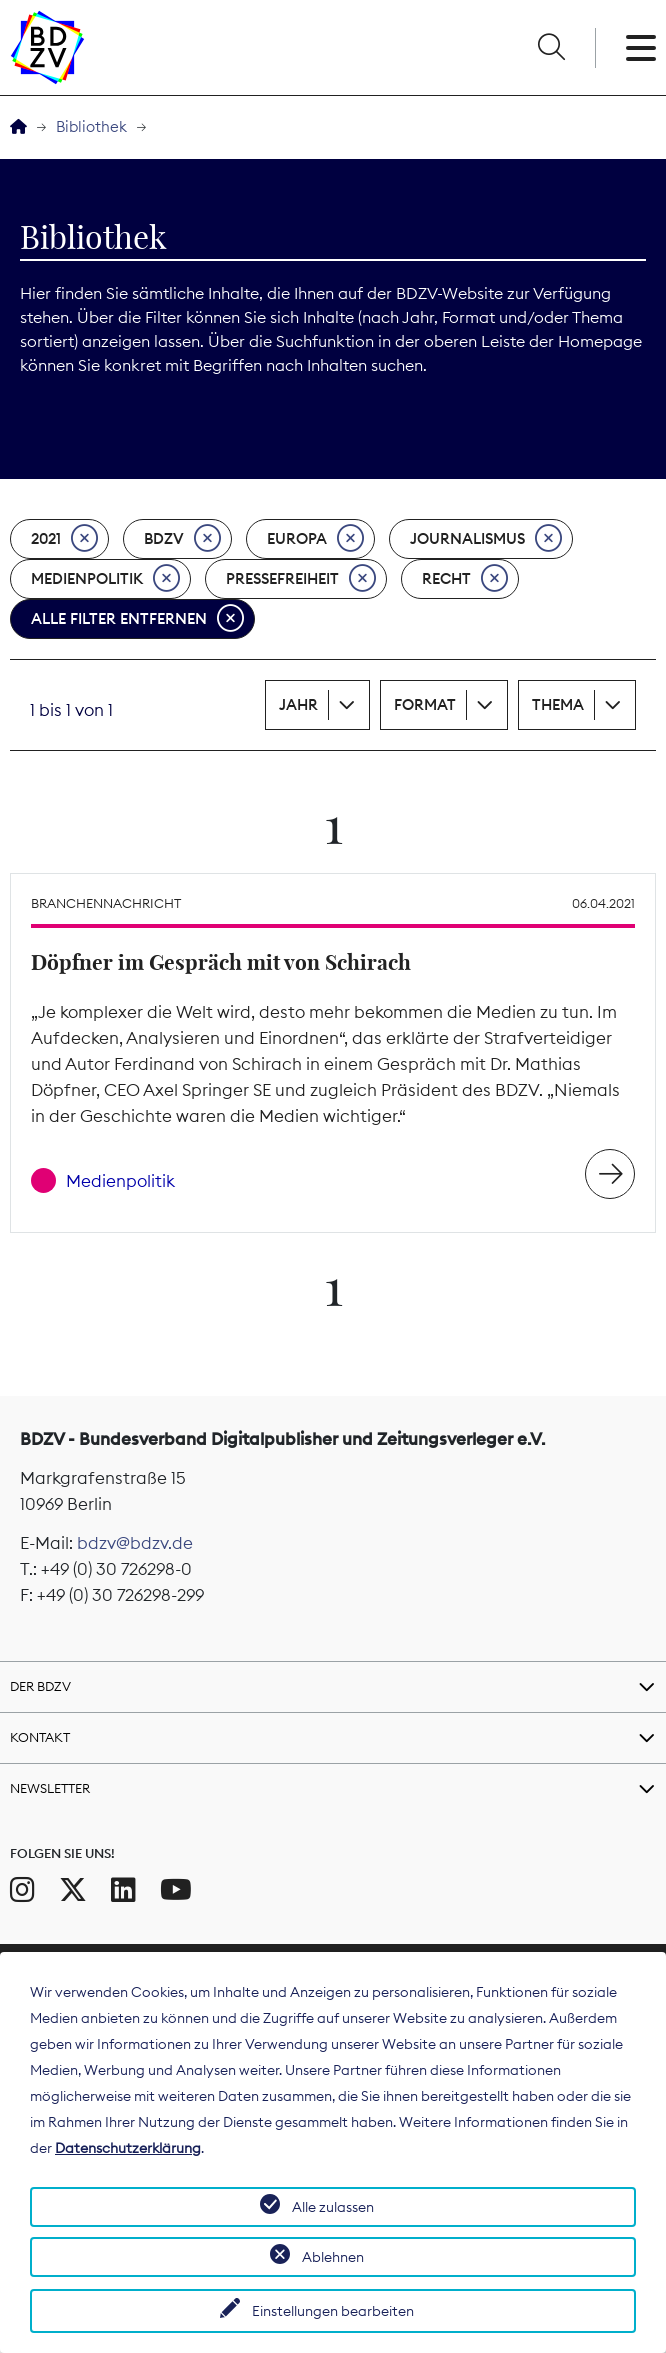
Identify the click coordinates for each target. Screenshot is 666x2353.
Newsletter (50, 1788)
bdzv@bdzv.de (135, 1543)
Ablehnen (333, 2257)
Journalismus (486, 539)
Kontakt (40, 1737)
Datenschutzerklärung (128, 2148)
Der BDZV (40, 1686)
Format (425, 704)
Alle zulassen (333, 2207)
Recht (465, 579)
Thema (558, 704)
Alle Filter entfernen (137, 619)
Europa (315, 539)
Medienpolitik (105, 579)
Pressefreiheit (301, 579)
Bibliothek (91, 126)
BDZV (182, 539)
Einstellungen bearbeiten (333, 2311)
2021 (64, 539)
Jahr (298, 704)
